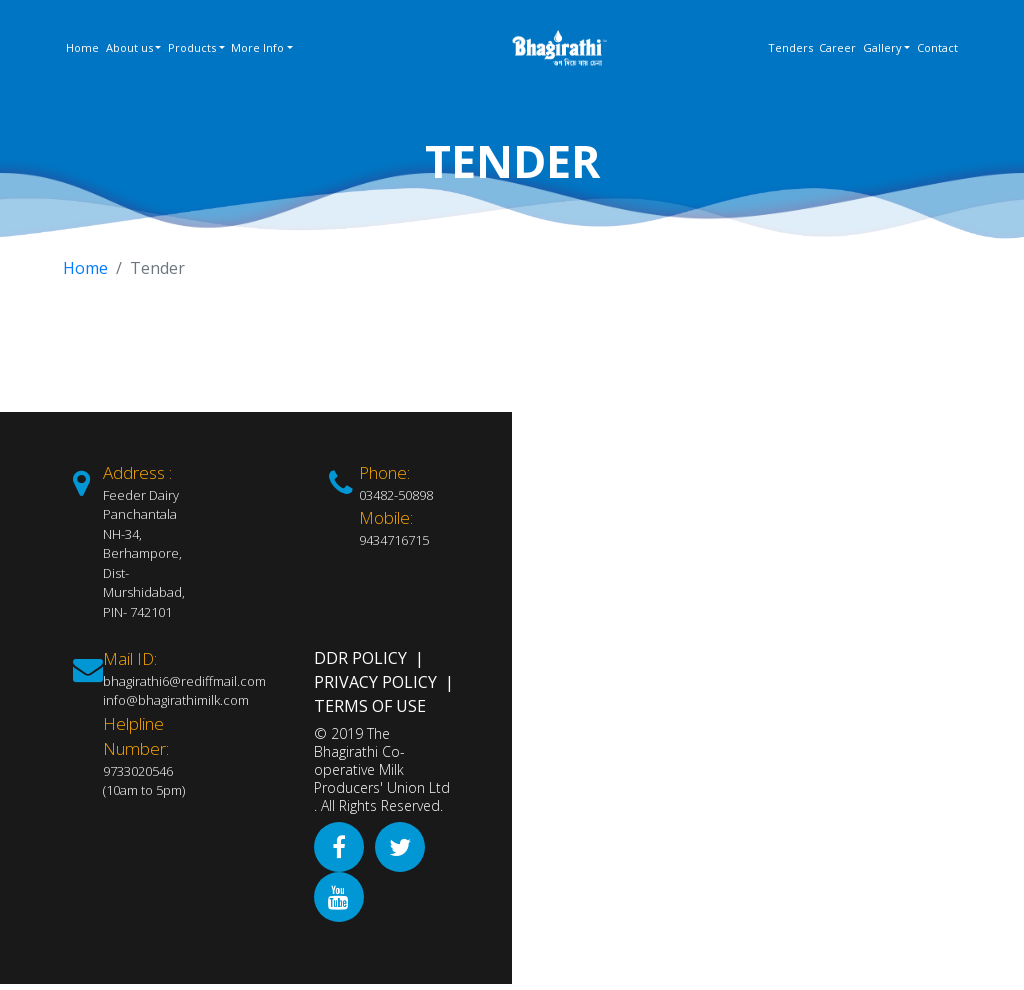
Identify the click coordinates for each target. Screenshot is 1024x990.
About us (129, 47)
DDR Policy (360, 658)
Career (837, 47)
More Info (257, 47)
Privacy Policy (375, 682)
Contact (937, 47)
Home (82, 47)
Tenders (790, 47)
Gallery (882, 47)
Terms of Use (370, 706)
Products (192, 47)
